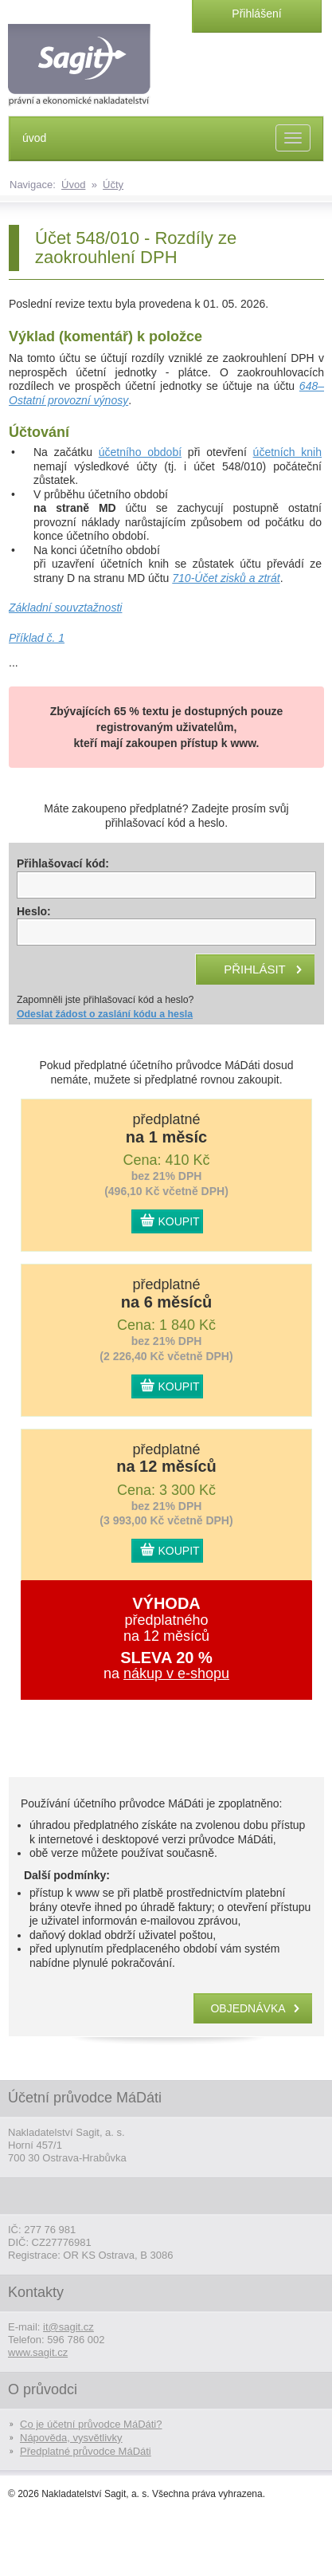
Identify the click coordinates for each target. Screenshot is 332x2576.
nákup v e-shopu (176, 1673)
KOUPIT (179, 1221)
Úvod (73, 185)
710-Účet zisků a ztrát (225, 578)
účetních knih (287, 452)
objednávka (247, 2008)
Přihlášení (256, 13)
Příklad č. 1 (36, 637)
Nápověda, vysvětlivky (71, 2438)
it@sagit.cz (68, 2327)
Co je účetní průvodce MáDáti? (91, 2424)
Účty (113, 185)
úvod (34, 138)
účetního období (140, 452)
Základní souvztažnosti (65, 607)
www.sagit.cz (38, 2352)
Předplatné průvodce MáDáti (85, 2451)
